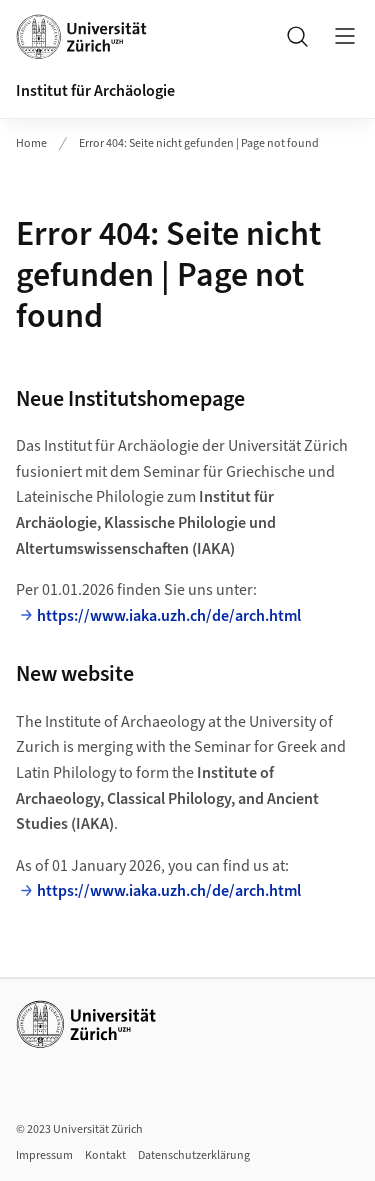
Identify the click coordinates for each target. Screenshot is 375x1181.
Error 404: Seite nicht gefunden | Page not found (199, 143)
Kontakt (105, 1155)
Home (31, 143)
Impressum (44, 1155)
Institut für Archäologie (95, 91)
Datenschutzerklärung (194, 1155)
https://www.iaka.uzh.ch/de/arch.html (169, 616)
